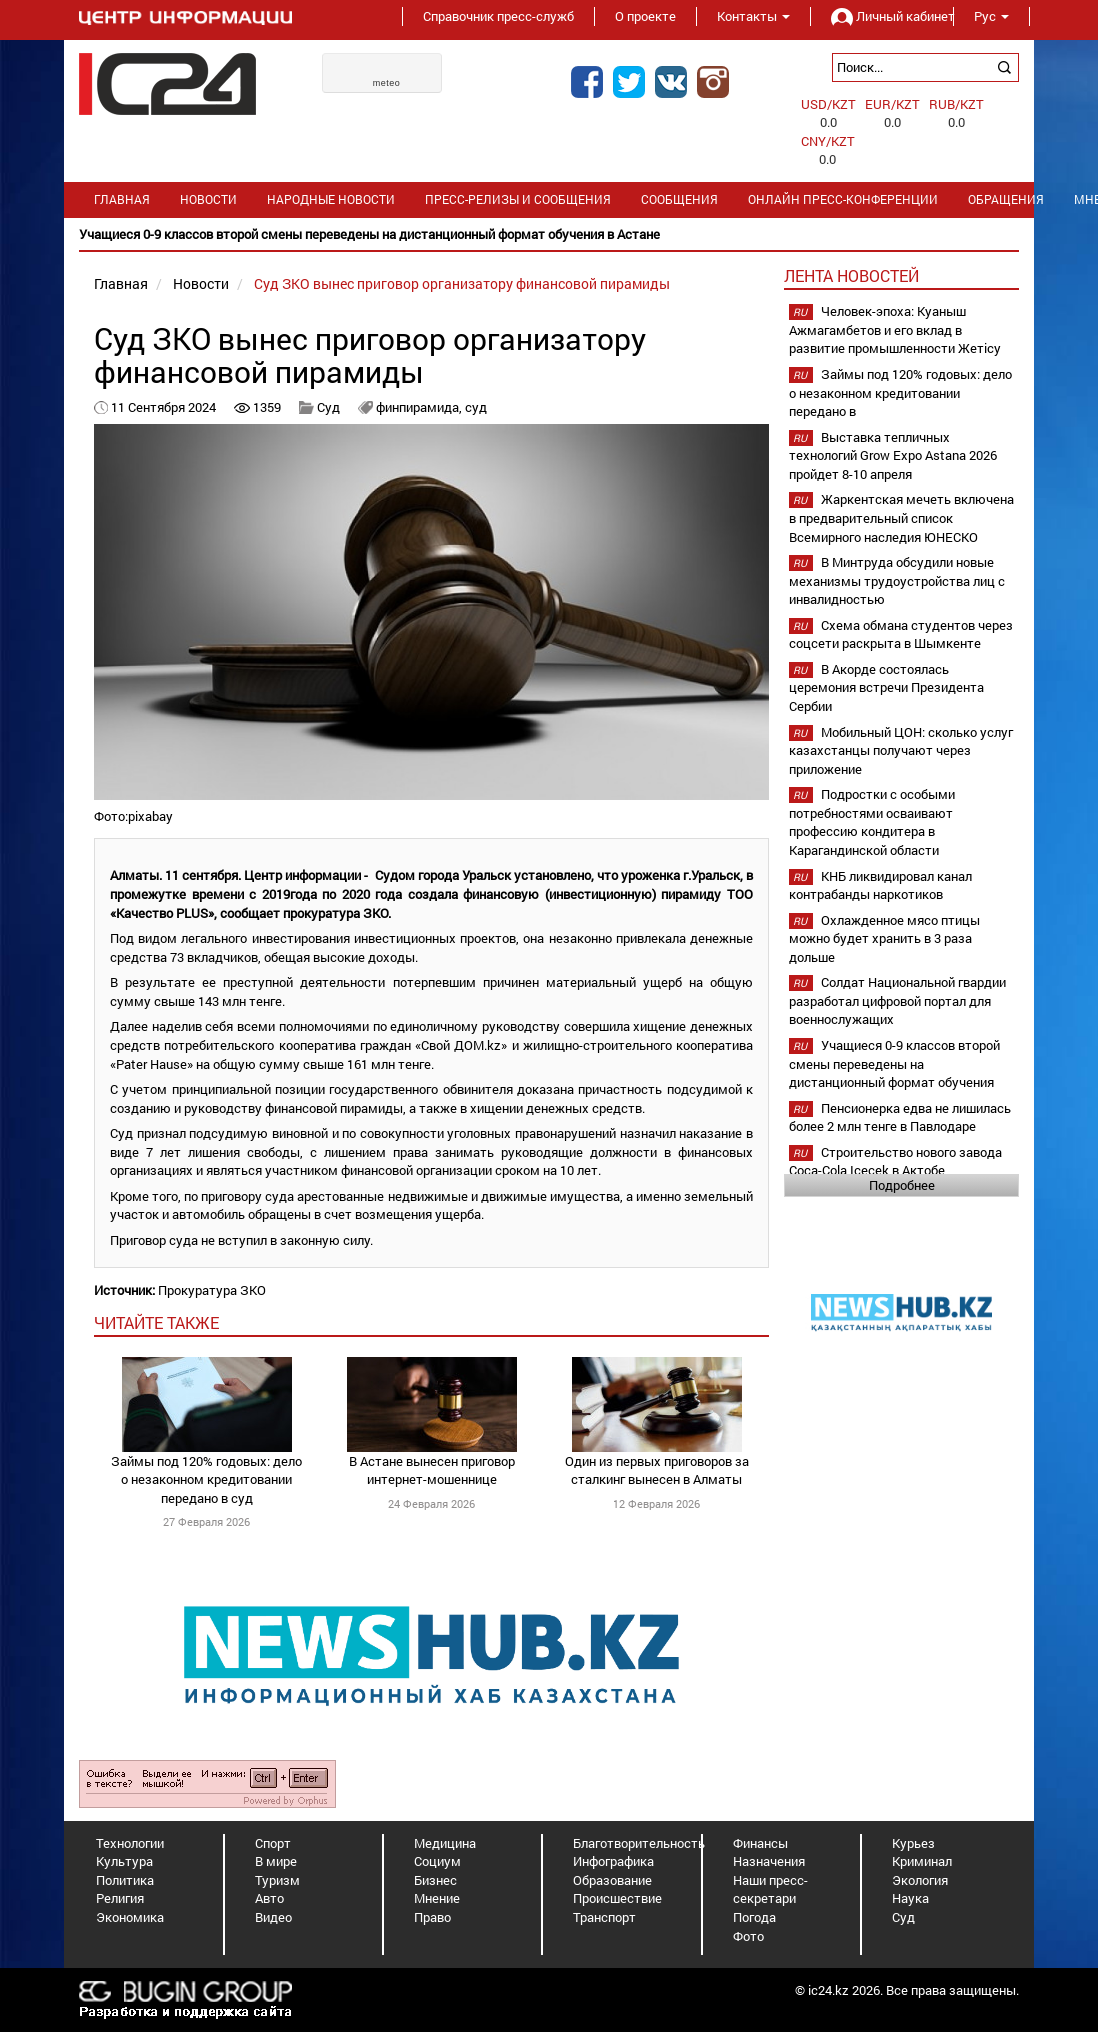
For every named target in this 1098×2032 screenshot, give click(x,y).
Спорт (273, 1843)
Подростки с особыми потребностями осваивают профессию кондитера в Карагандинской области (872, 822)
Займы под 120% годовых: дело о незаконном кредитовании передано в (900, 392)
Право (432, 1917)
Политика (125, 1880)
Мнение (437, 1898)
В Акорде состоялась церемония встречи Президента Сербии (886, 687)
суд (476, 407)
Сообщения (679, 199)
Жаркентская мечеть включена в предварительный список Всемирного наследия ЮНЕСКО (901, 517)
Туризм (277, 1880)
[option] (549, 234)
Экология (920, 1880)
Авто (269, 1898)
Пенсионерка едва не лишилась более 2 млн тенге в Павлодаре (900, 1117)
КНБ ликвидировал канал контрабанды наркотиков (880, 885)
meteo (387, 83)
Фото (748, 1936)
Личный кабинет (882, 16)
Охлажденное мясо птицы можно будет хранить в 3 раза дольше (884, 938)
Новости (208, 199)
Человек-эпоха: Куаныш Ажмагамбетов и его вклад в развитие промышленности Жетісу (895, 329)
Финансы (760, 1843)
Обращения (1006, 199)
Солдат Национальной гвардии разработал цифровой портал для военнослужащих (897, 1000)
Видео (273, 1917)
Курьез (913, 1843)
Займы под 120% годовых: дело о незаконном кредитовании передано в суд (206, 1479)
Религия (120, 1898)
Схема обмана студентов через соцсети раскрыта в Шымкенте (901, 634)
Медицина (445, 1843)
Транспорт (604, 1917)
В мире (276, 1861)
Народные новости (331, 199)
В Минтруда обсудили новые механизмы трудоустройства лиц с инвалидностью (897, 580)
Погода (754, 1917)
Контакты (753, 16)
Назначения (769, 1861)
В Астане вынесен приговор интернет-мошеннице (432, 1470)
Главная (122, 199)
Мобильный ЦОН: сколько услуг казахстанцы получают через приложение (901, 750)
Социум (437, 1861)
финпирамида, (420, 407)
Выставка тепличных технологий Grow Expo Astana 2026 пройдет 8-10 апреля (893, 455)
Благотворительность (639, 1843)
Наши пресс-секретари (770, 1889)
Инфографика (613, 1861)
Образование (612, 1880)
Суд (330, 407)
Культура (124, 1861)
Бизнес (435, 1880)
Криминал (922, 1861)
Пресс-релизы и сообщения (518, 199)
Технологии (130, 1843)
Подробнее (902, 1185)
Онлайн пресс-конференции (843, 199)
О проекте (645, 16)
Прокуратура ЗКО (212, 1290)
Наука (910, 1898)
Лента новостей (851, 275)
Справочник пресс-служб (498, 16)
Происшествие (617, 1898)
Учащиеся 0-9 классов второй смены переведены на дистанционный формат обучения (894, 1063)
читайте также (156, 1322)
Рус (991, 16)
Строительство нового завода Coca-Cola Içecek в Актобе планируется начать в (895, 1170)
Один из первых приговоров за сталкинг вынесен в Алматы (657, 1470)
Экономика (130, 1917)
